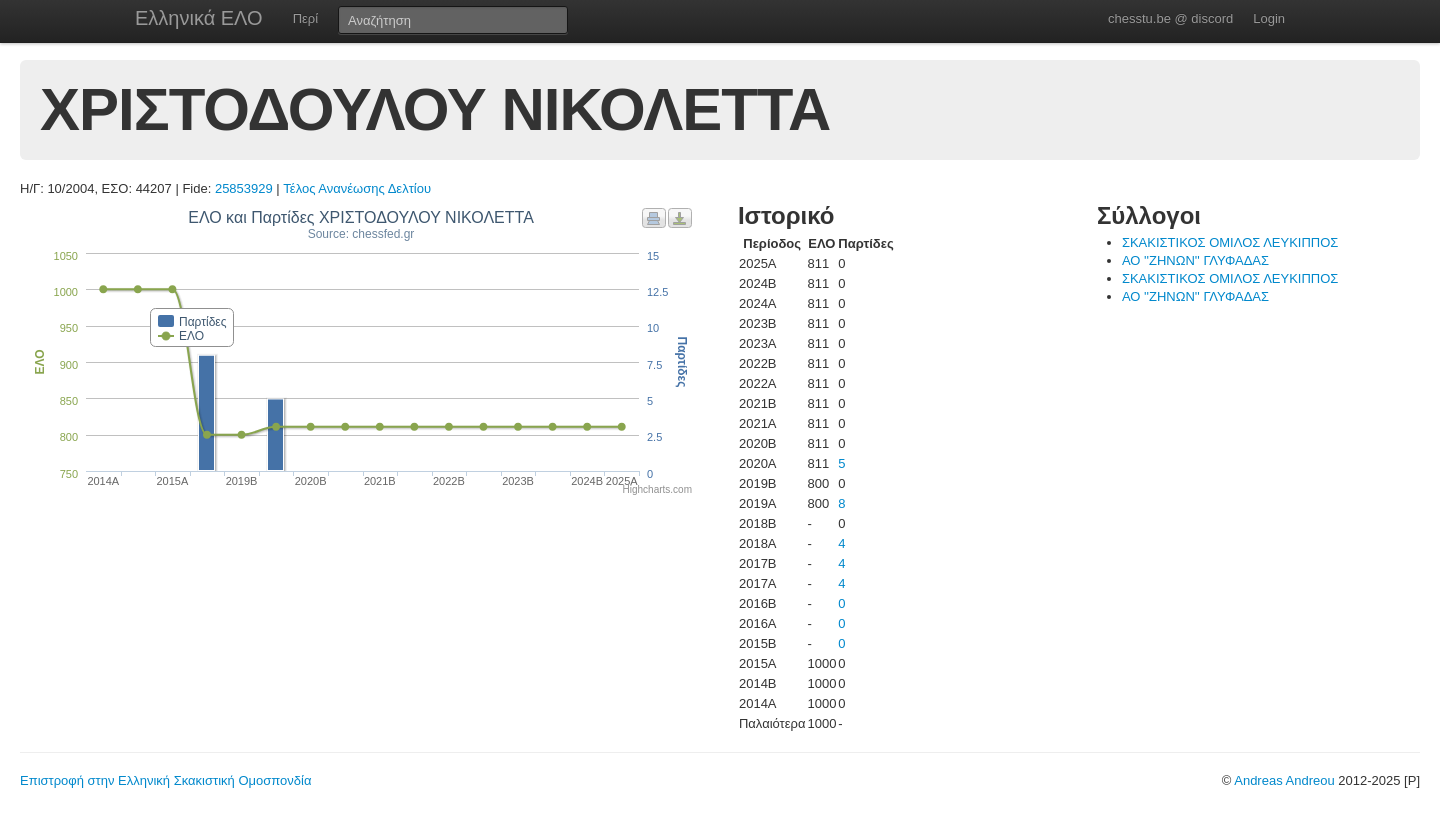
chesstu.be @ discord (1170, 18)
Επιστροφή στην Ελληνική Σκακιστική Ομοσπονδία (165, 780)
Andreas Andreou (1284, 780)
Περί (305, 18)
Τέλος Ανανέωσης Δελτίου (357, 188)
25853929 (244, 188)
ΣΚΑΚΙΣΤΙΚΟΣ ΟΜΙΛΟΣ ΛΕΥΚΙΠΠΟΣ (1230, 242)
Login (1269, 18)
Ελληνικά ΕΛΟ (199, 18)
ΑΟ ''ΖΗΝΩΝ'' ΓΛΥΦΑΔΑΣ (1195, 260)
